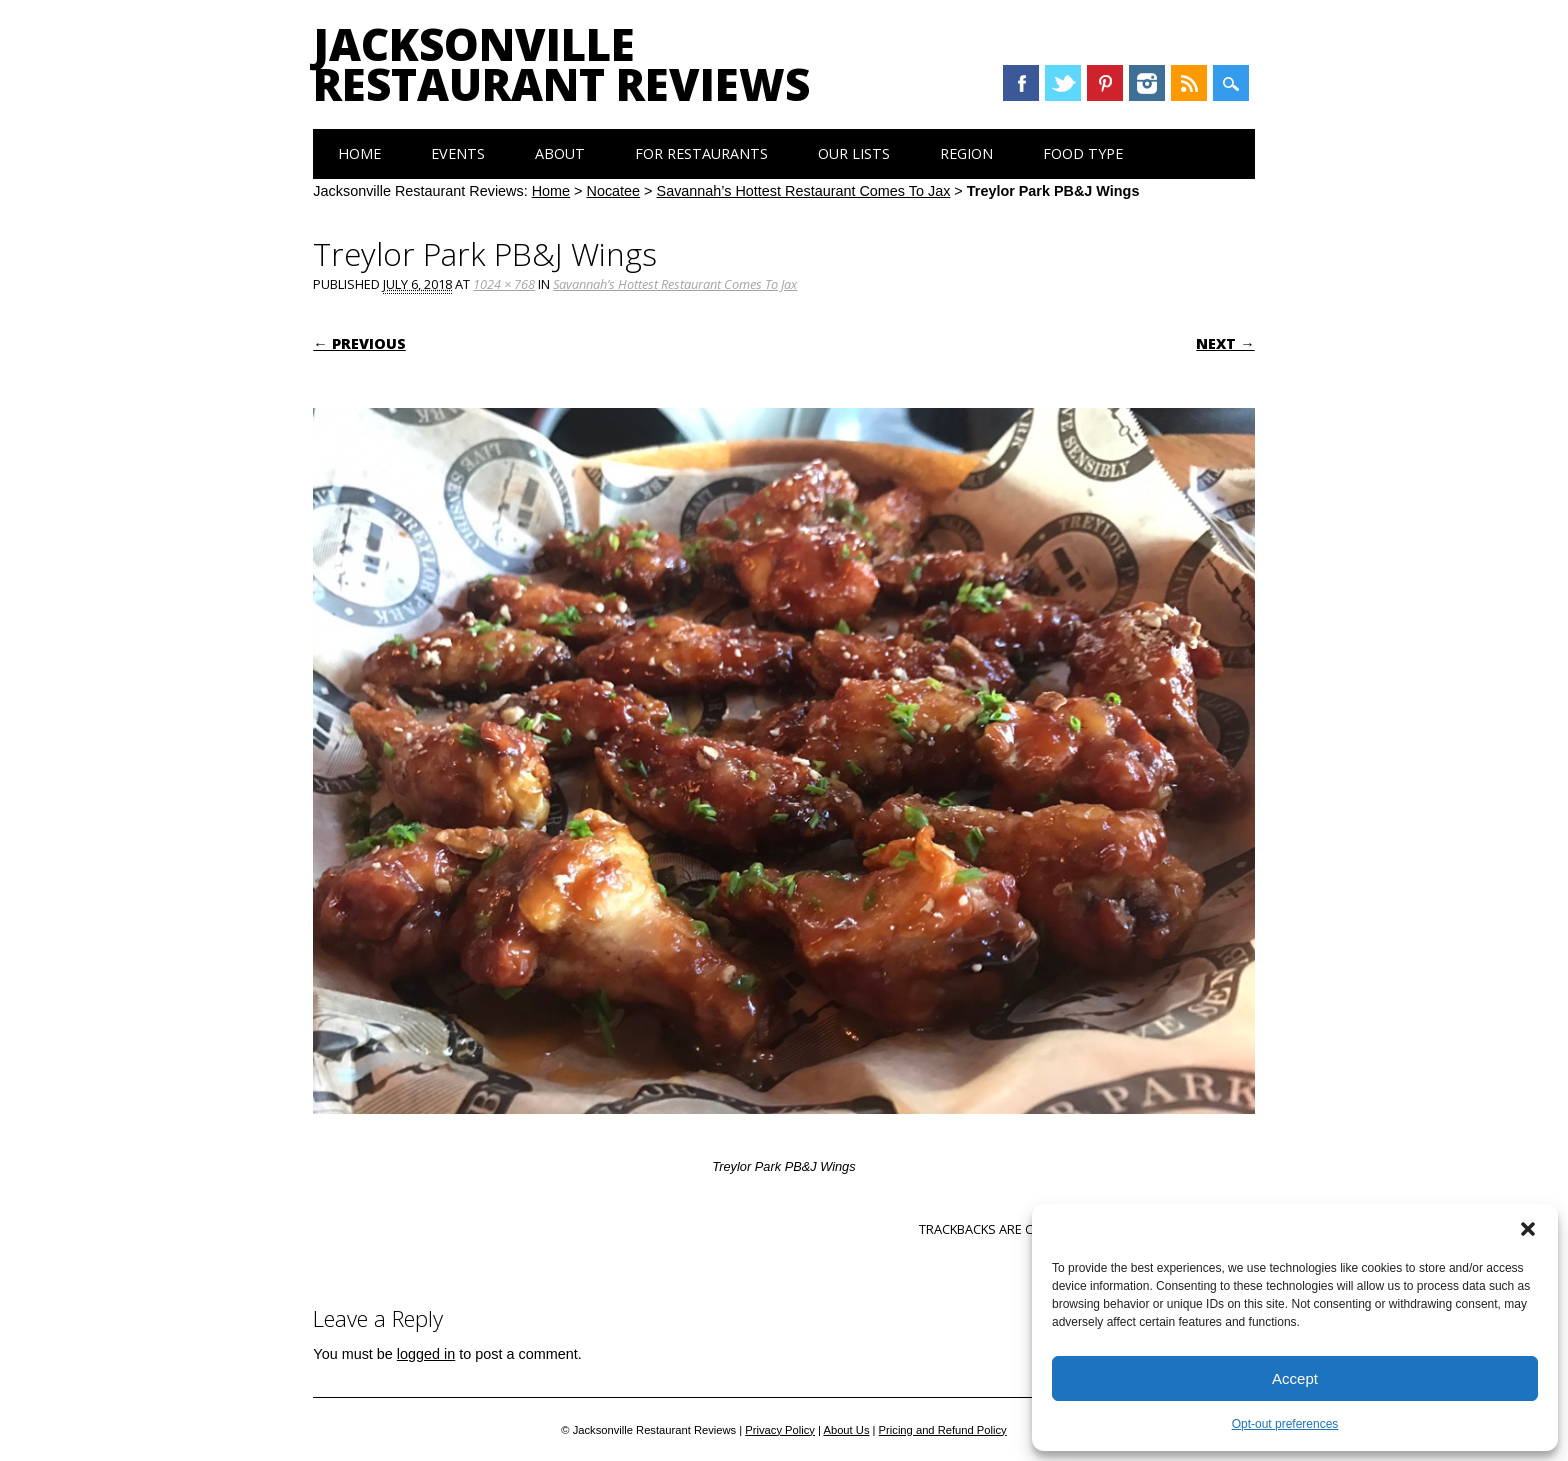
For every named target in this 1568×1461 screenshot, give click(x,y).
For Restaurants (701, 153)
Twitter (1063, 83)
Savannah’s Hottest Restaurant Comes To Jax (804, 191)
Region (966, 153)
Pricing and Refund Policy (943, 1430)
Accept (1295, 1378)
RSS (1189, 83)
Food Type (1083, 153)
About (560, 153)
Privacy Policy (780, 1430)
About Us (846, 1430)
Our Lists (854, 153)
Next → (1225, 343)
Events (458, 153)
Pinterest (1105, 83)
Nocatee (614, 191)
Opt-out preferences (1285, 1424)
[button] (1528, 1229)
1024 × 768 (504, 284)
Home (359, 153)
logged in (426, 1354)
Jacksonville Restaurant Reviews (561, 64)
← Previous (359, 343)
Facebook (1021, 83)
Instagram (1147, 83)
